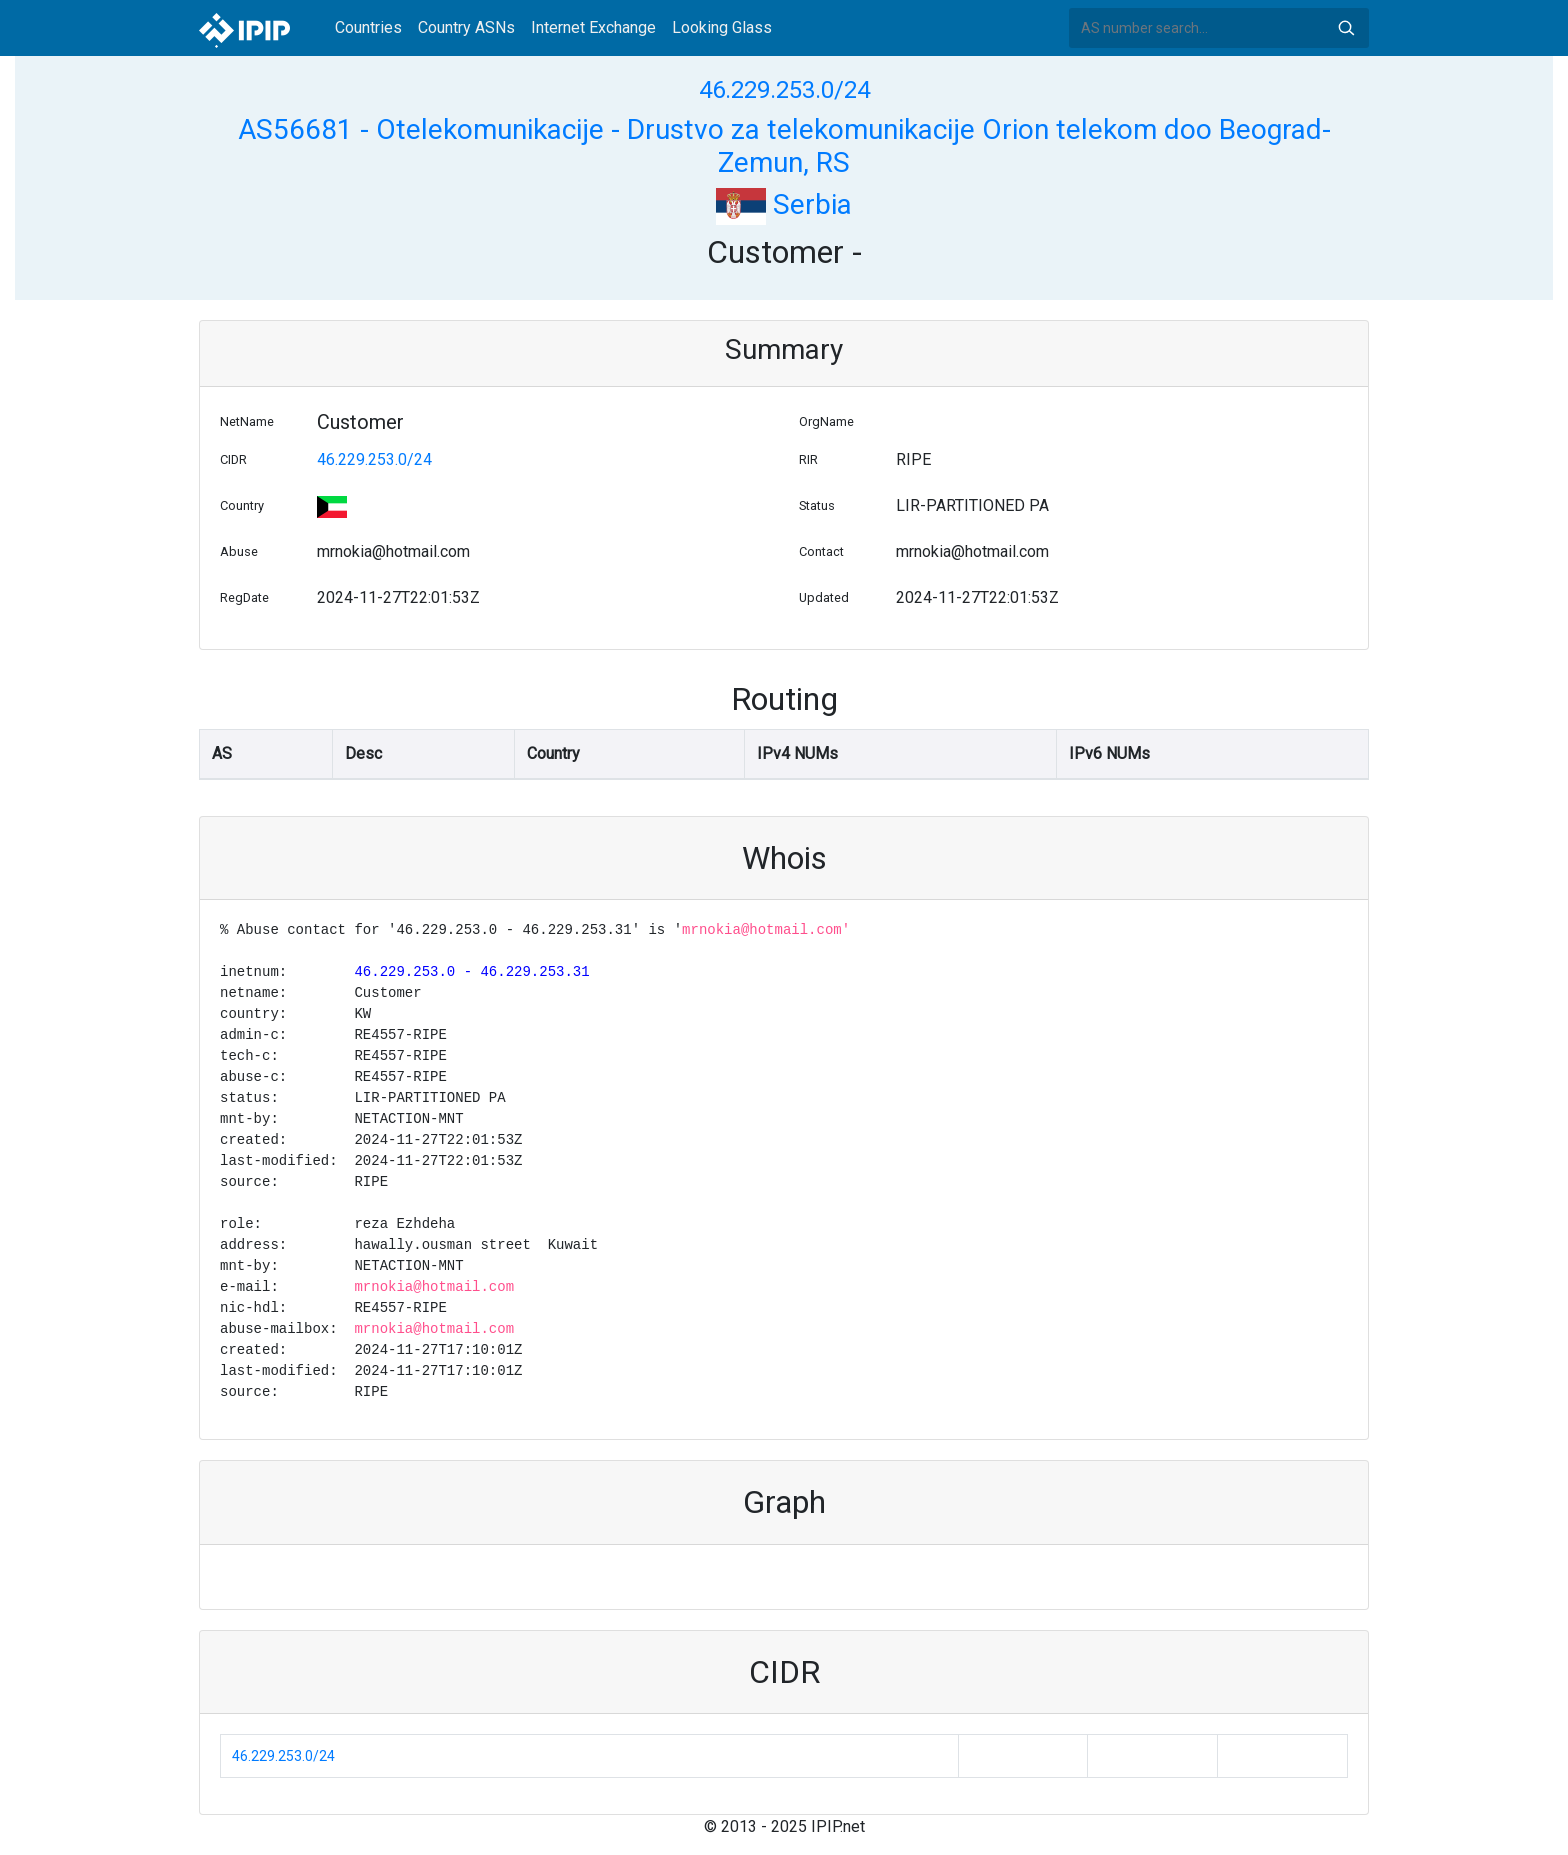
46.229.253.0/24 (784, 90)
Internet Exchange (593, 27)
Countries (368, 27)
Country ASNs (466, 27)
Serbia (784, 204)
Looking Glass (722, 27)
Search (1346, 28)
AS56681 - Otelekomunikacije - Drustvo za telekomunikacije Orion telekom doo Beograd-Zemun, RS (784, 146)
